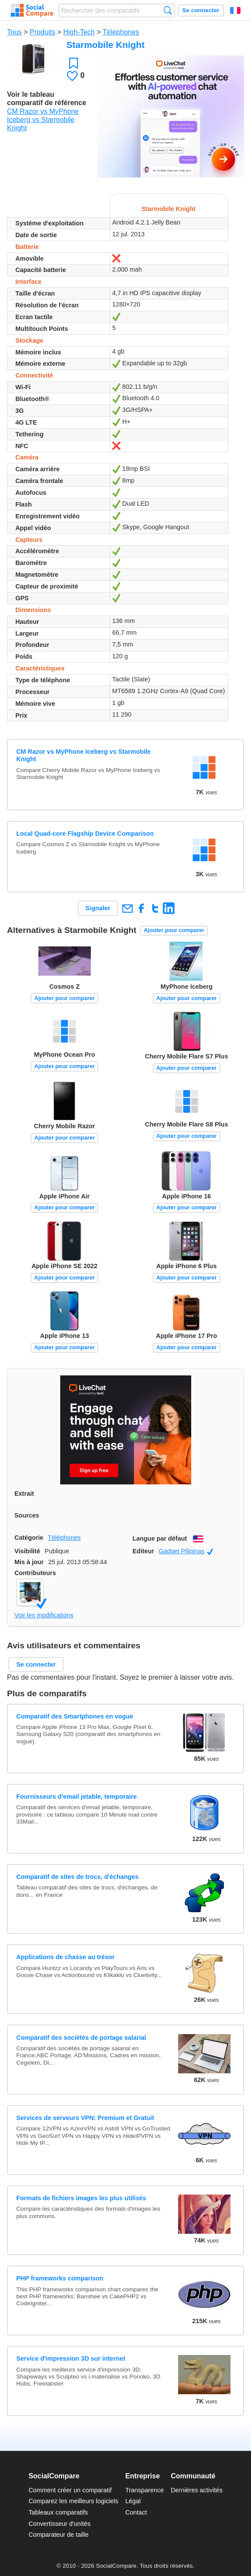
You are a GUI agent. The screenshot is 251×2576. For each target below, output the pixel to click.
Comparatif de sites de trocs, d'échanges (77, 1876)
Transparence (144, 2490)
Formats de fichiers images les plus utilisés (81, 2198)
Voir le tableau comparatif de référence (46, 98)
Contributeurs (35, 1572)
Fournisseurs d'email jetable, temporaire (76, 1796)
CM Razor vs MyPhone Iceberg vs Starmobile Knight (43, 120)
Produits (42, 32)
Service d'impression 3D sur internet (70, 2358)
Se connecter (200, 10)
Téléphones (121, 32)
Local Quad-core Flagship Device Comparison (85, 833)
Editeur (144, 1551)
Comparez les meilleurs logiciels (73, 2501)
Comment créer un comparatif (69, 2490)
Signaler (98, 908)
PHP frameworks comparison (59, 2278)
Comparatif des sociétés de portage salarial (81, 2037)
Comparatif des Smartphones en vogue (74, 1716)
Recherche (168, 10)
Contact (136, 2512)
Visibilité (27, 1551)
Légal (133, 2501)
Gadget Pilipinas (185, 1551)
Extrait (24, 1493)
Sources (26, 1515)
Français (235, 10)
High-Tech (79, 32)
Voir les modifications (43, 1615)
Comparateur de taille (58, 2534)
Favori (73, 63)
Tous (14, 32)
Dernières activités (196, 2490)
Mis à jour (29, 1562)
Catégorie (28, 1537)
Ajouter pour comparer (174, 930)
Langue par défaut (160, 1538)
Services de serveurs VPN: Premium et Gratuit (85, 2117)
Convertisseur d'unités (59, 2523)
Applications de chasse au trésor (65, 1956)
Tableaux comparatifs (58, 2512)
